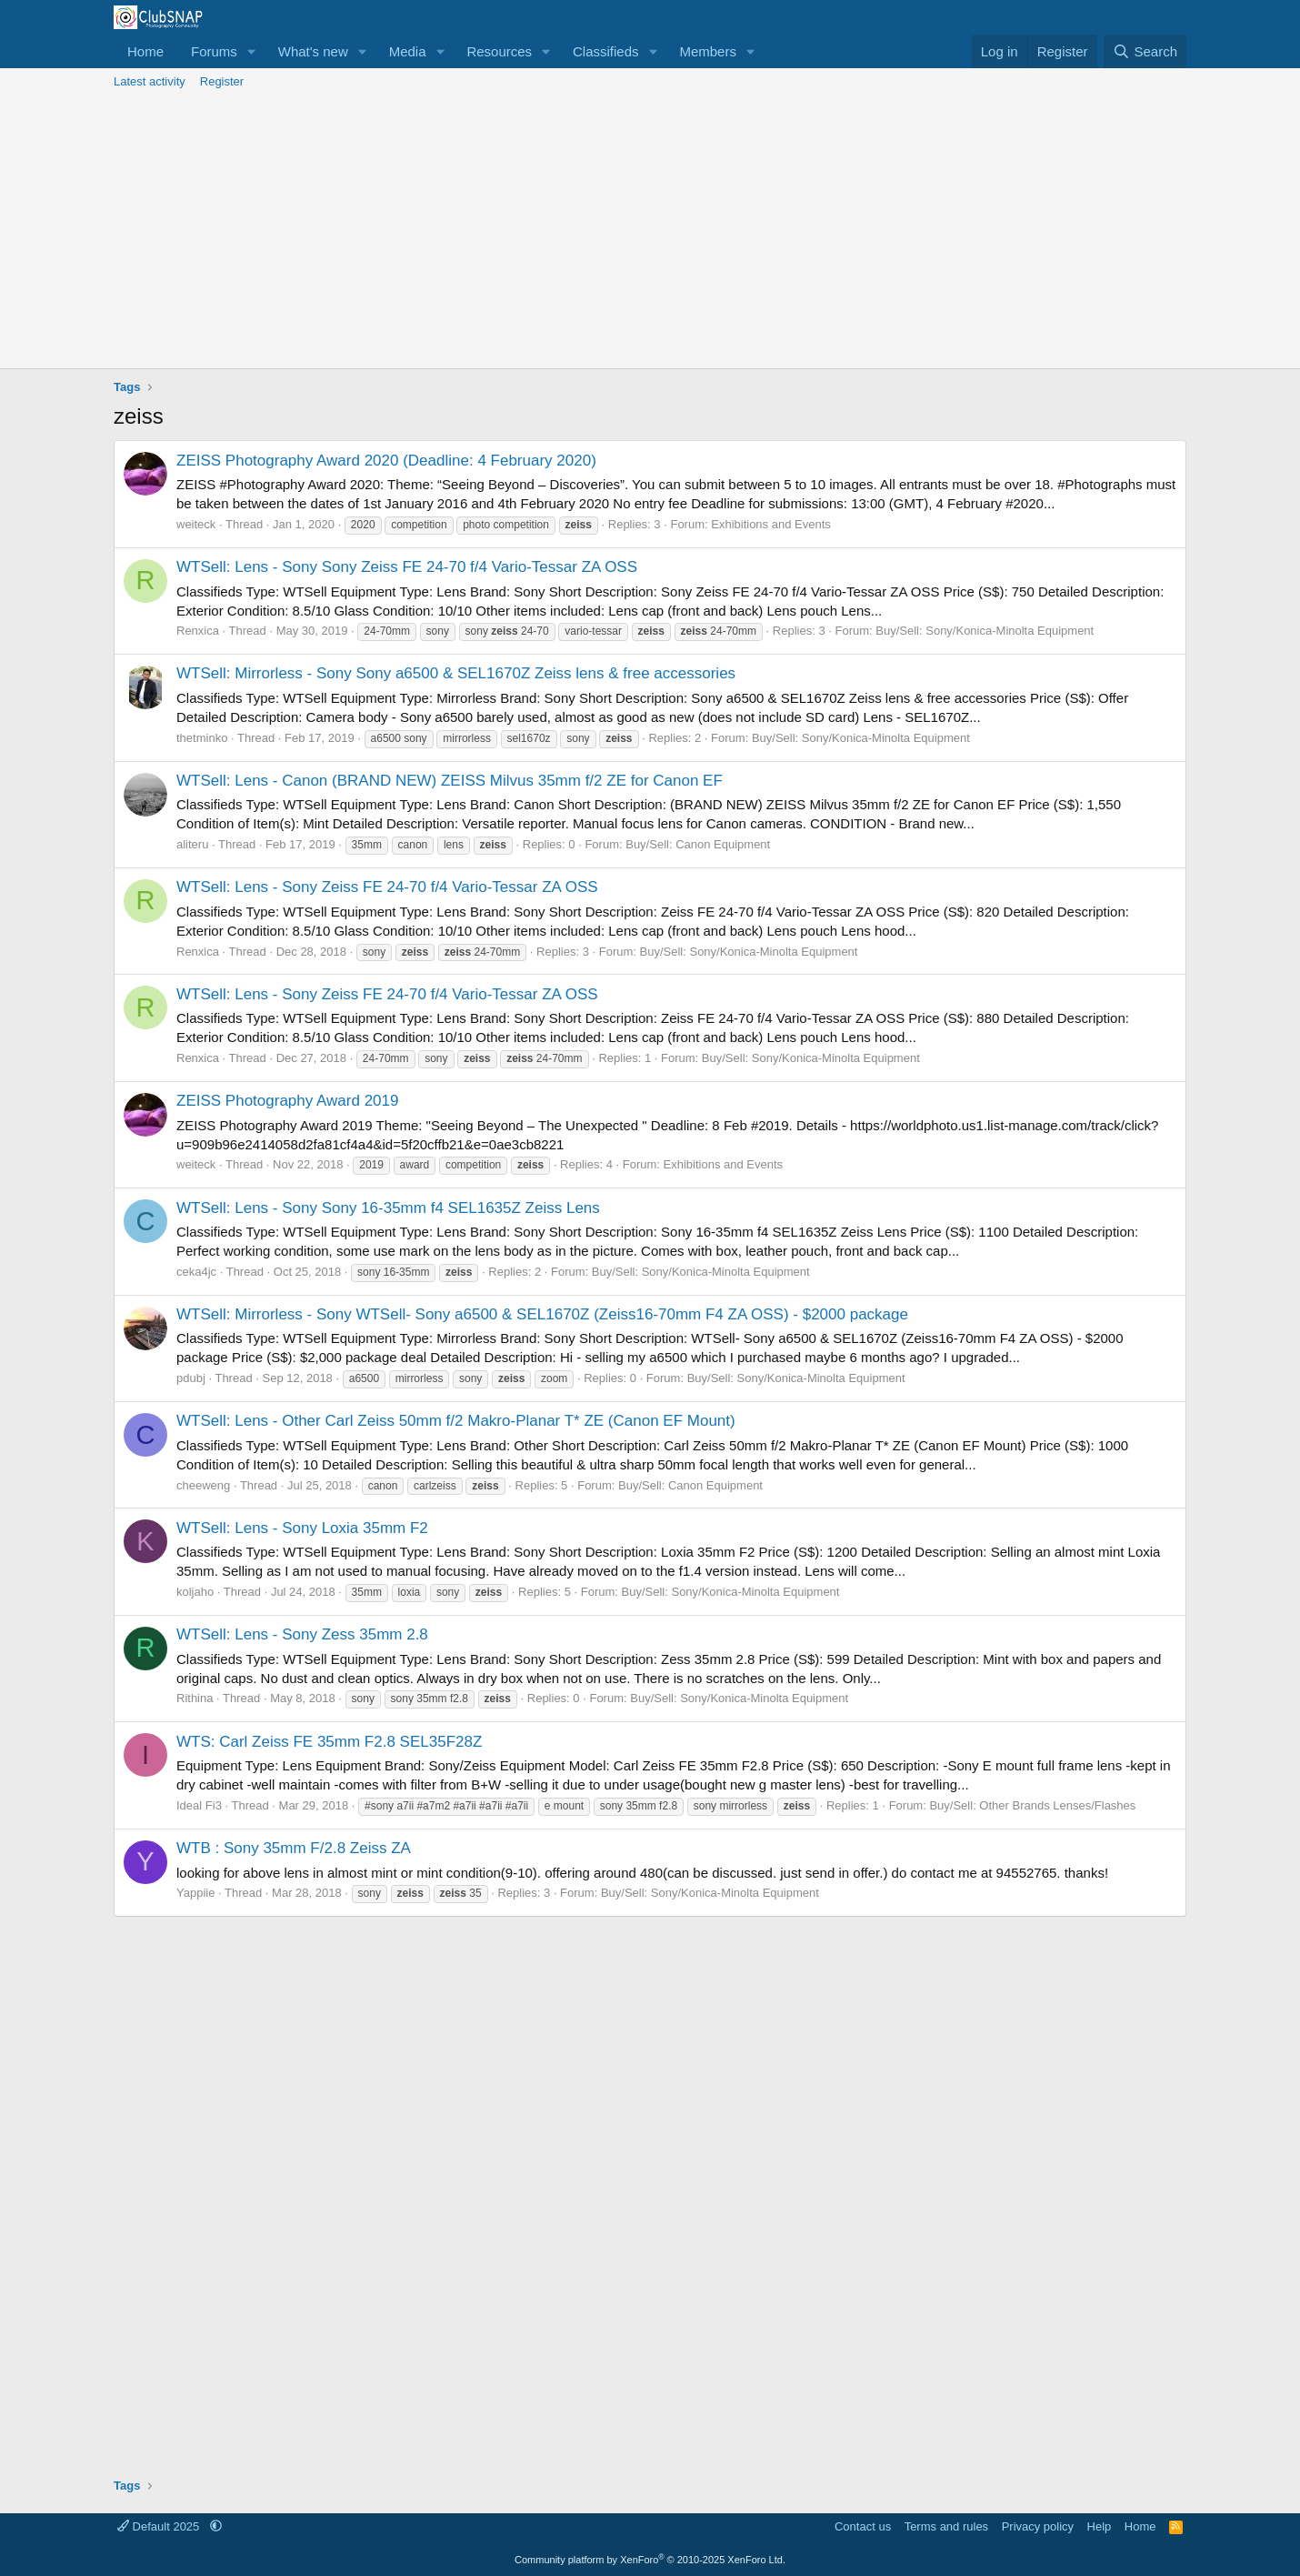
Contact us (863, 2526)
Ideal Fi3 (199, 1805)
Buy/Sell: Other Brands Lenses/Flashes (1032, 1805)
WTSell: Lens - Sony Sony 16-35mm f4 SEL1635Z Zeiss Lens (388, 1208)
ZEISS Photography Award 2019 (287, 1100)
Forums (214, 51)
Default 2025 (160, 2526)
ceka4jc (196, 1271)
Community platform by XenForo (650, 2559)
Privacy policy (1038, 2526)
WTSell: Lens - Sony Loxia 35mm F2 (302, 1528)
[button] (252, 51)
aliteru (192, 844)
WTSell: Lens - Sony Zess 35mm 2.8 (302, 1634)
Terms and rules (946, 2526)
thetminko (201, 738)
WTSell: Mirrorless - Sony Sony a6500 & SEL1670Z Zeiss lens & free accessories (455, 673)
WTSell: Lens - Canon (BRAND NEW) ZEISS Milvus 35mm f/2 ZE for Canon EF (449, 780)
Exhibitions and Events (771, 524)
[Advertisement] (650, 232)
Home (145, 51)
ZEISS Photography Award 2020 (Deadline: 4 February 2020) (386, 460)
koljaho (195, 1592)
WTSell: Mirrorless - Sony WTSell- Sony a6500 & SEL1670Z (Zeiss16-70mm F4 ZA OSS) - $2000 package (542, 1314)
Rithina (194, 1698)
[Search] (1145, 51)
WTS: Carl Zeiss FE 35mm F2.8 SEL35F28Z (329, 1741)
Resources (499, 51)
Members (707, 51)
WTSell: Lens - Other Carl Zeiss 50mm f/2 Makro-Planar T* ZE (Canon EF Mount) (455, 1420)
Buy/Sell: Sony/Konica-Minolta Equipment (984, 630)
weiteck (195, 524)
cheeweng (203, 1485)
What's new (313, 51)
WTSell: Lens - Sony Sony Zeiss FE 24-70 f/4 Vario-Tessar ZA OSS (406, 567)
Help (1099, 2526)
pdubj (190, 1378)
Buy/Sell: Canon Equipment (697, 844)
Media (407, 51)
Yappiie (195, 1892)
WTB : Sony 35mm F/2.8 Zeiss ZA (293, 1848)
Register (222, 81)
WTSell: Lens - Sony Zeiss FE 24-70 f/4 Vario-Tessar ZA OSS (387, 887)
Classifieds (606, 51)
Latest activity (149, 81)
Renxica (197, 630)
